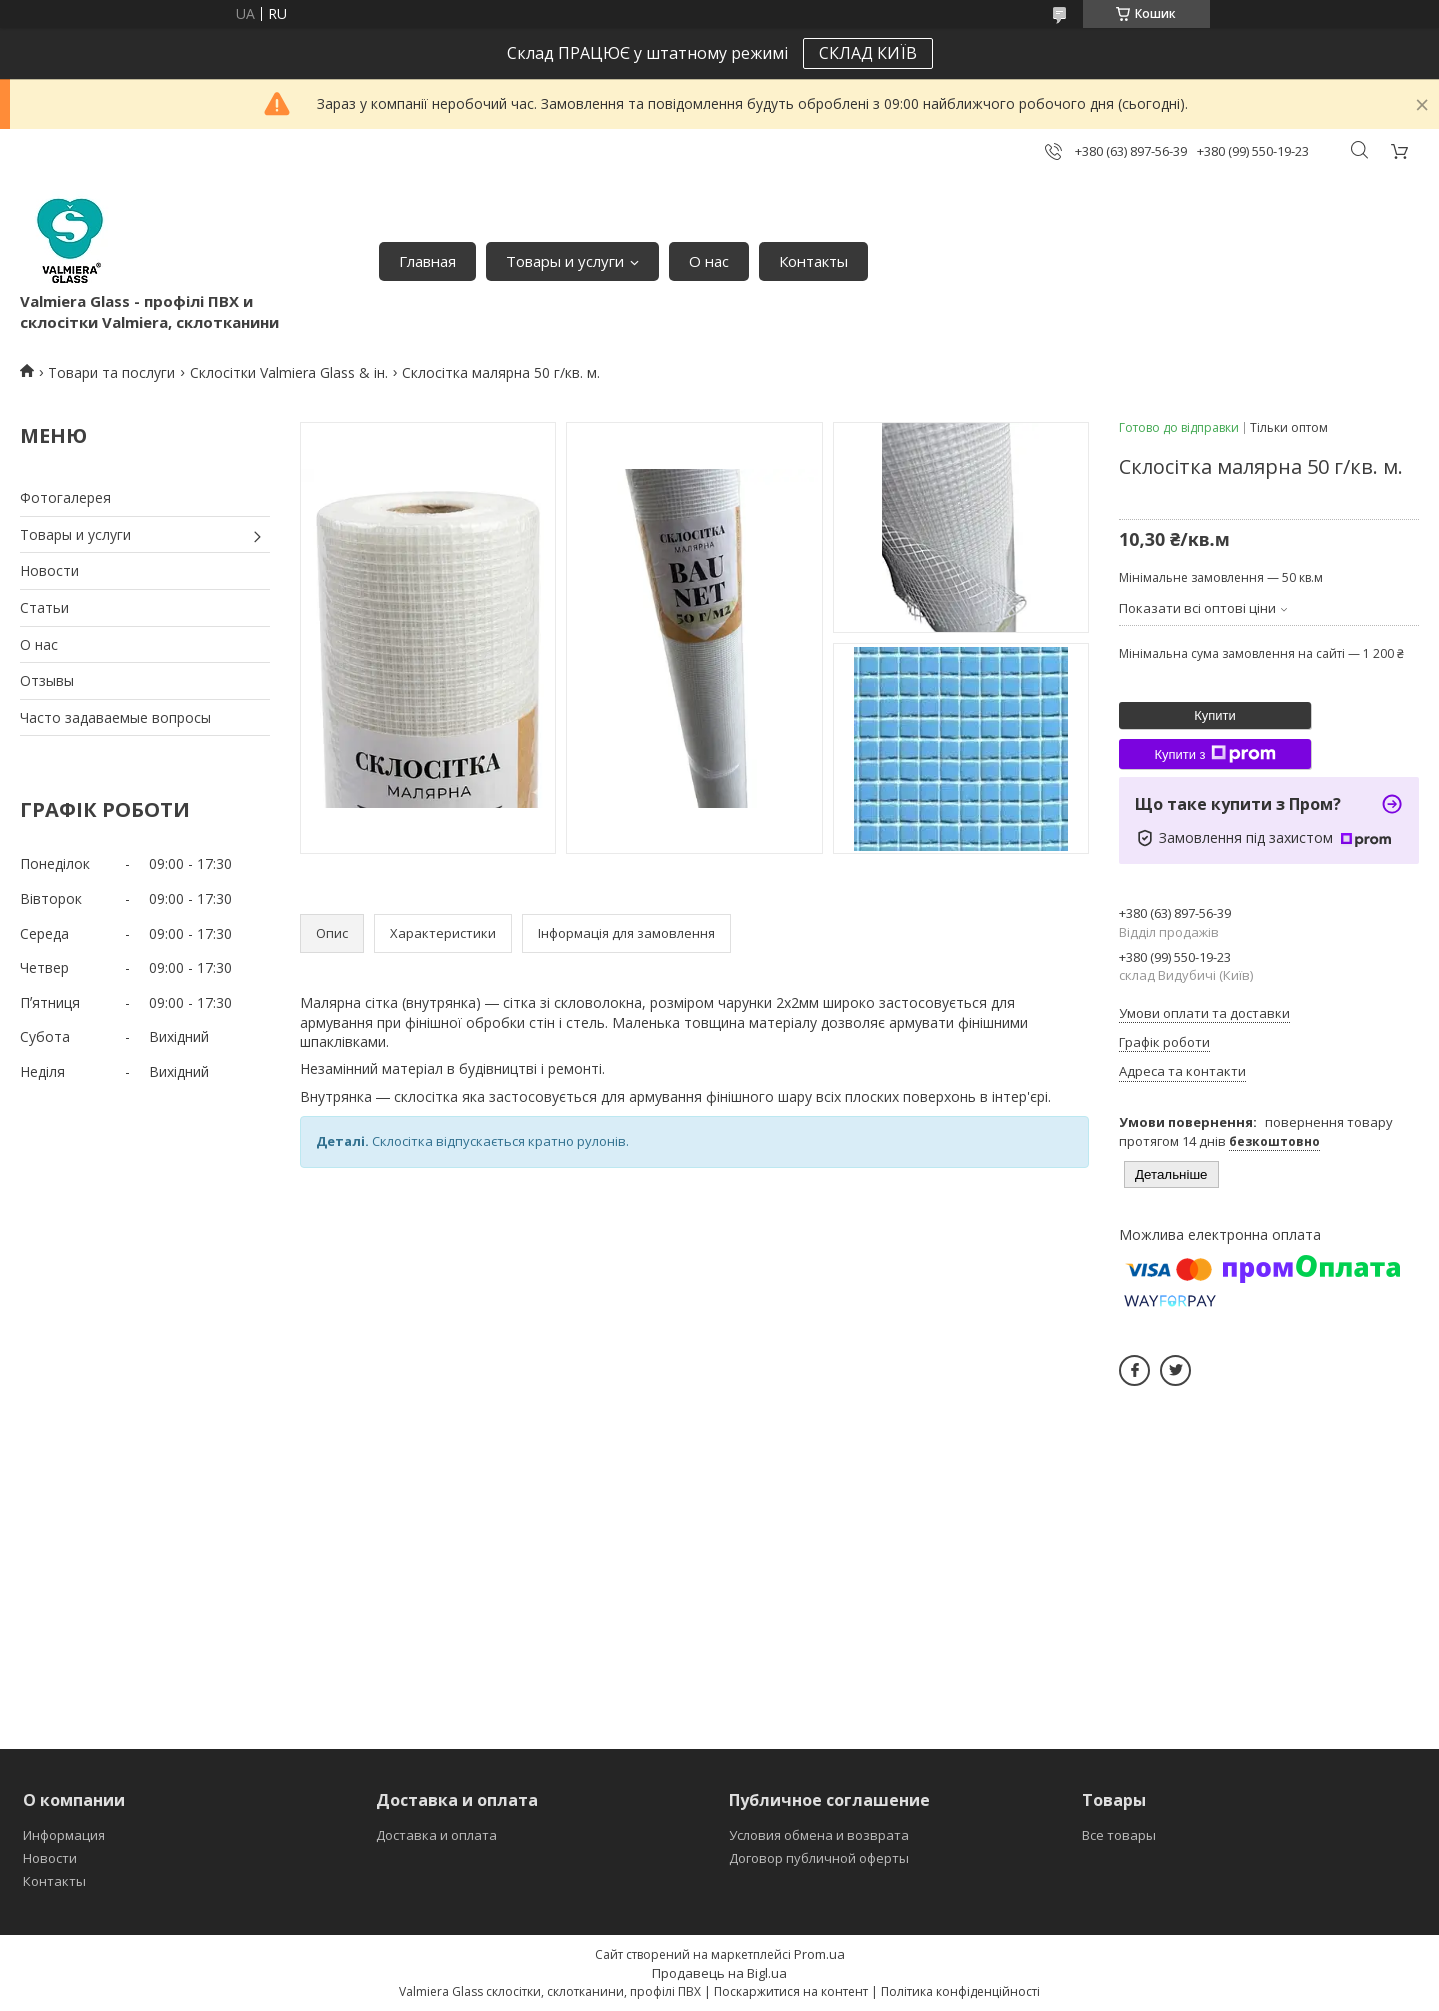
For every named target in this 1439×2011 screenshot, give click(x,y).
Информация (64, 1835)
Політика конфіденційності (960, 1991)
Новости (49, 570)
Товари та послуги (111, 372)
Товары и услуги (565, 261)
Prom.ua (819, 1954)
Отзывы (47, 680)
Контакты (813, 261)
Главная (427, 261)
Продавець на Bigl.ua (719, 1973)
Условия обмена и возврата (819, 1835)
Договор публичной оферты (819, 1858)
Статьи (44, 607)
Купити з (1214, 754)
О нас (709, 261)
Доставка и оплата (436, 1835)
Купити (1215, 715)
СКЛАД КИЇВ (868, 53)
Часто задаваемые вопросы (115, 717)
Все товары (1119, 1835)
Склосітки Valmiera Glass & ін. (289, 372)
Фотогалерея (65, 497)
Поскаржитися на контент (791, 1991)
